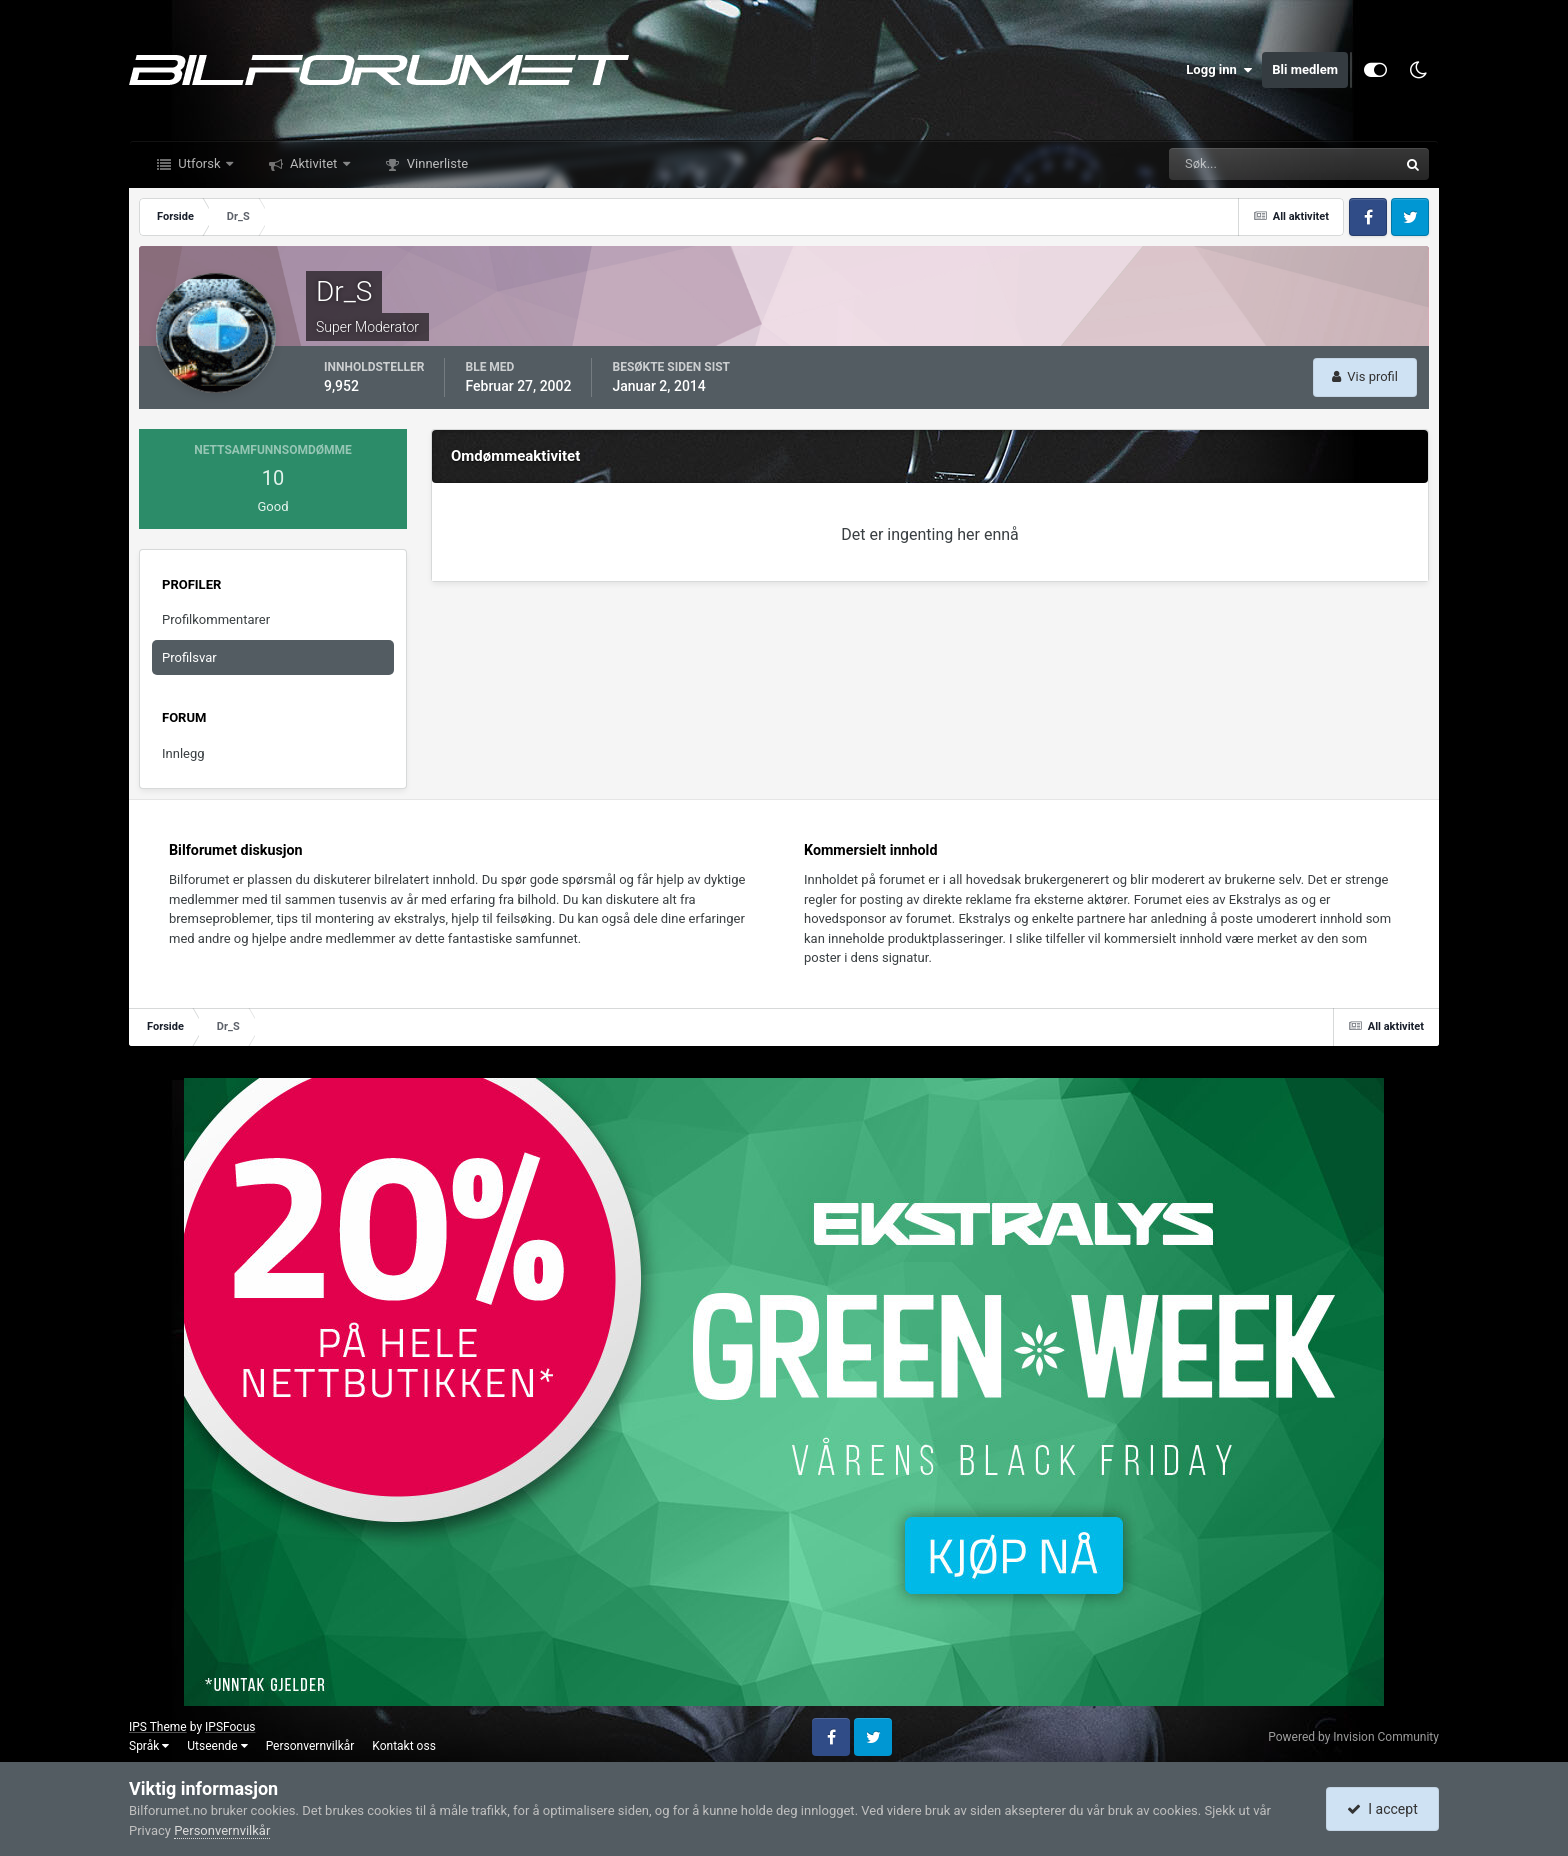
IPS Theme (158, 1727)
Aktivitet (314, 163)
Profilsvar (189, 657)
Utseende (217, 1746)
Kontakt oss (404, 1746)
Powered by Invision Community (1353, 1737)
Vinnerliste (436, 163)
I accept (1382, 1809)
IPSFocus (230, 1727)
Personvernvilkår (310, 1746)
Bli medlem (1305, 69)
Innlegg (183, 753)
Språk (149, 1746)
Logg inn (1219, 70)
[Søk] (1222, 164)
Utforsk (199, 163)
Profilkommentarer (216, 619)
